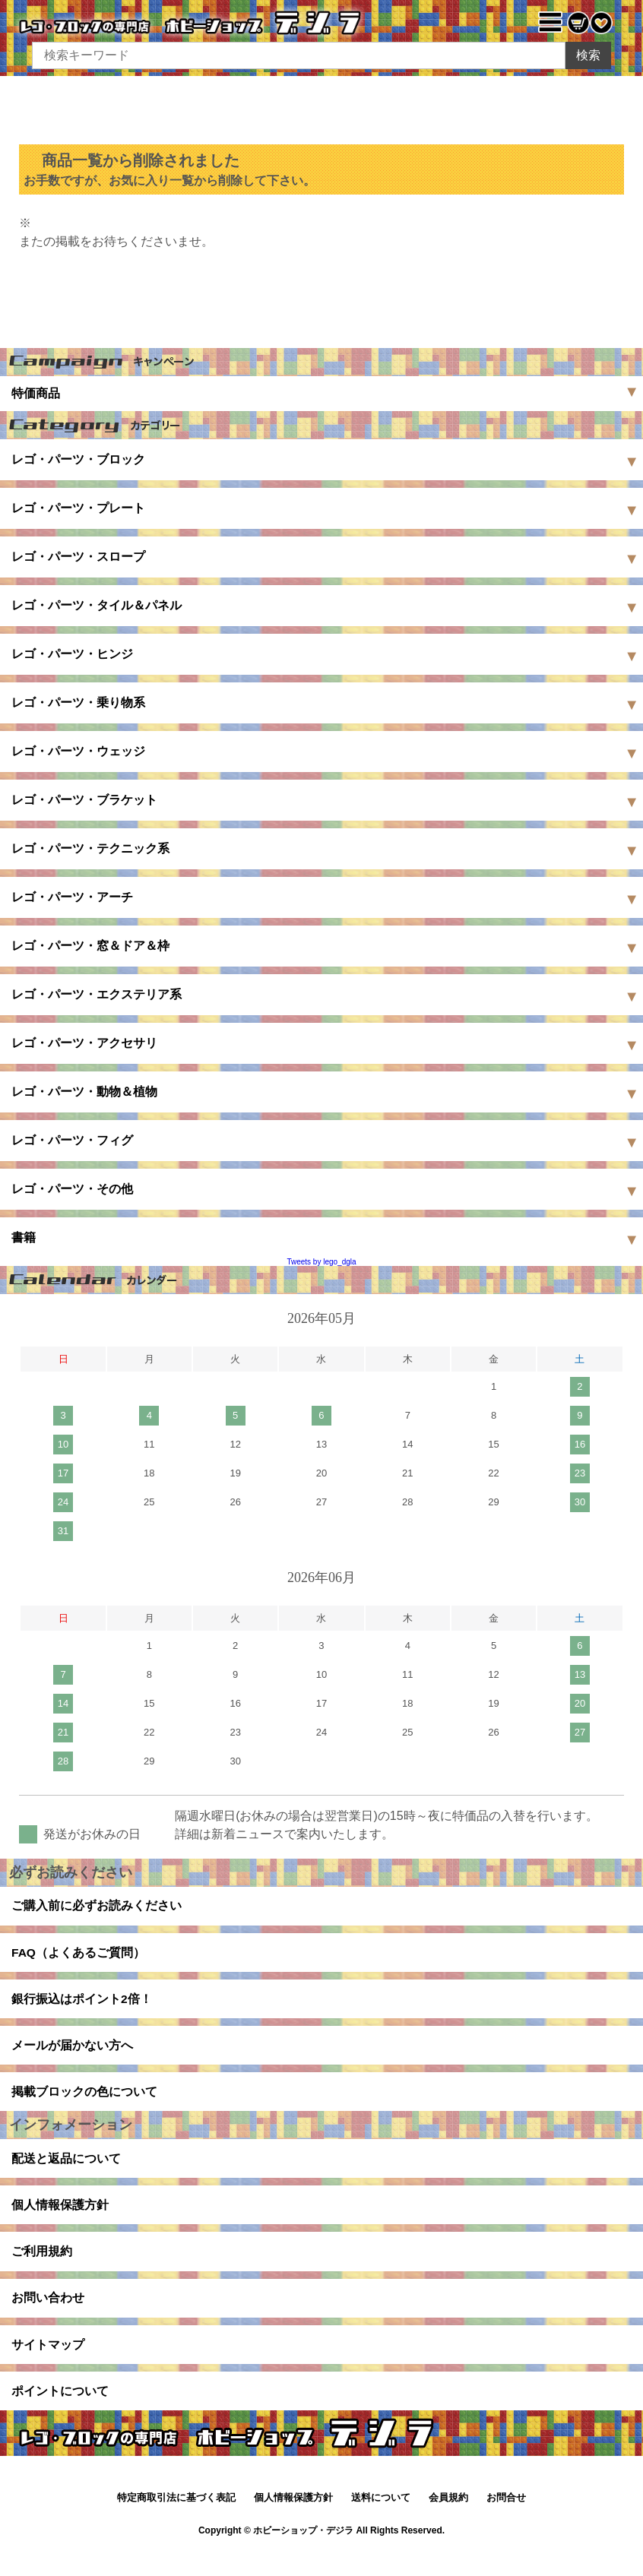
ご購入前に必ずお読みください (96, 1906)
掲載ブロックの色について (84, 2101)
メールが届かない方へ (72, 2052)
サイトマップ (47, 2365)
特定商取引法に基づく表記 (176, 2521)
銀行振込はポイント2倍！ (81, 2004)
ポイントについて (60, 2413)
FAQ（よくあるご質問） (78, 1955)
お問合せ (506, 2521)
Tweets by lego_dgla (321, 1262)
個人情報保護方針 (60, 2219)
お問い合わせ (47, 2316)
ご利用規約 (41, 2267)
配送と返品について (66, 2170)
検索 (588, 55)
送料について (380, 2521)
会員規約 (448, 2521)
